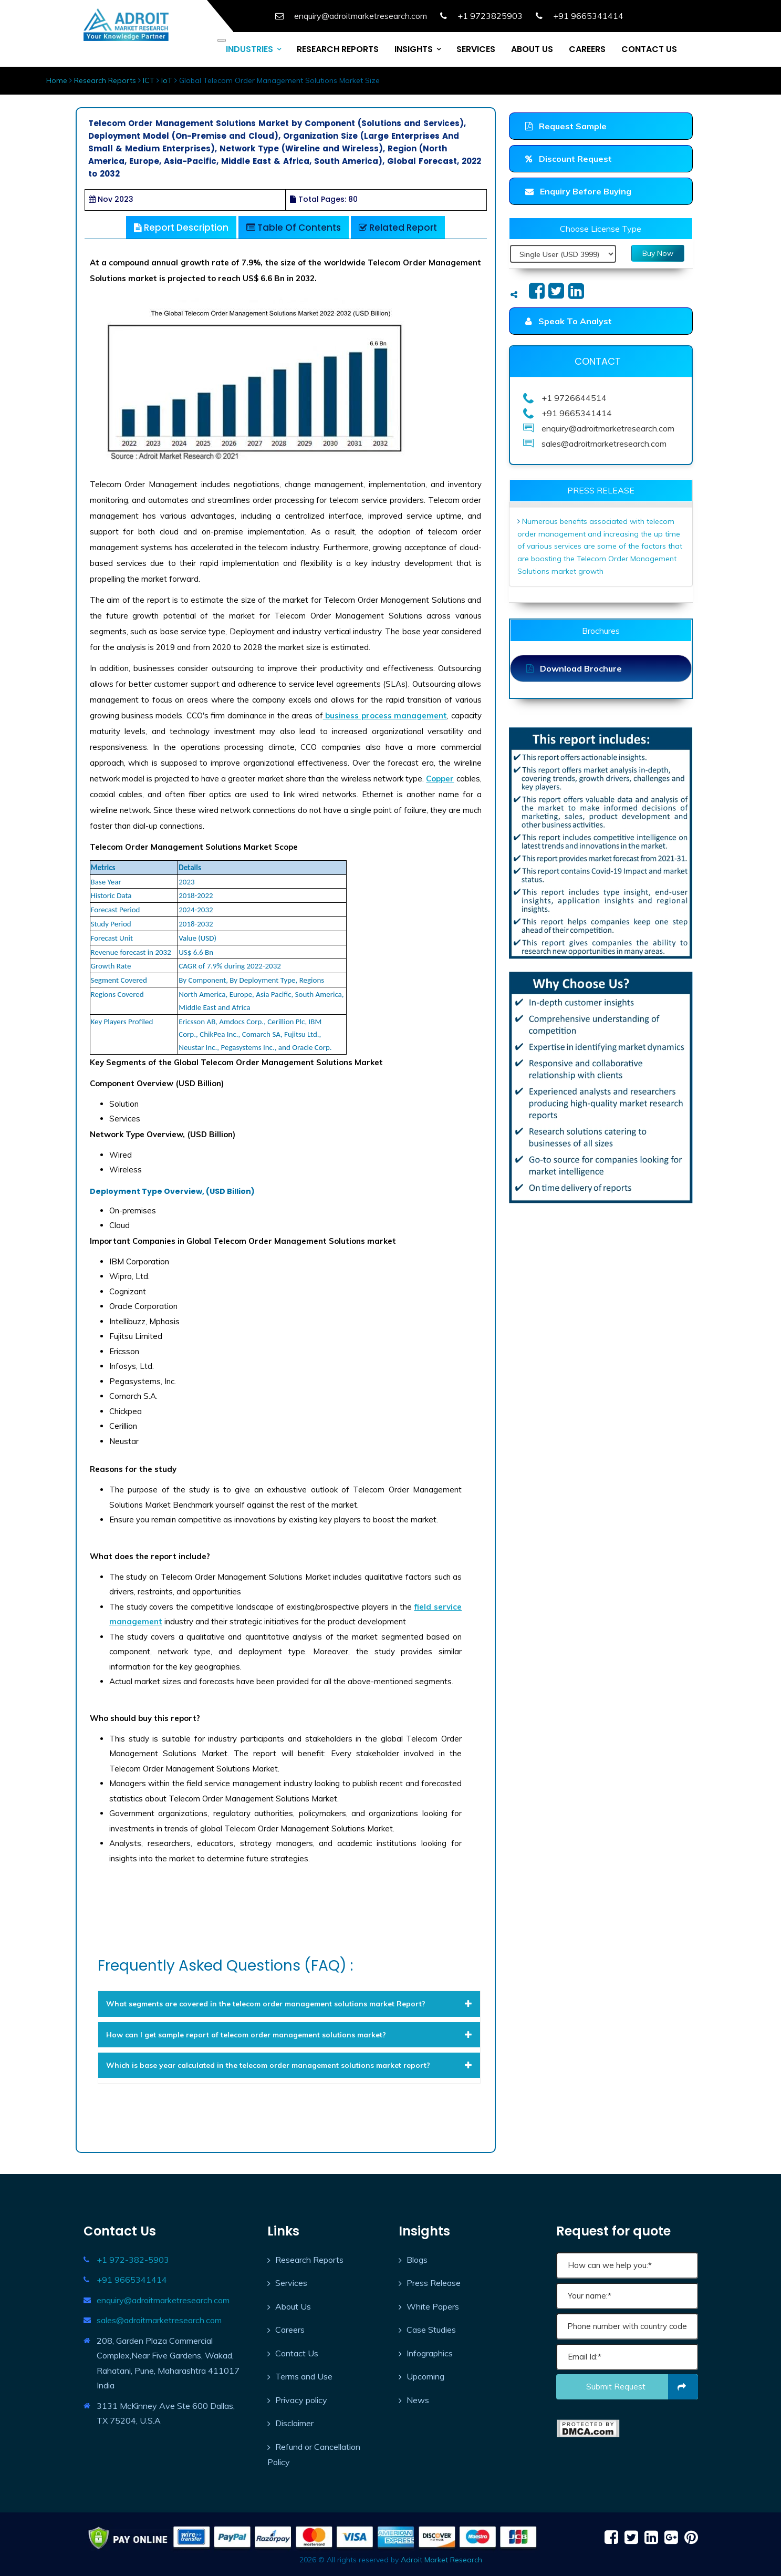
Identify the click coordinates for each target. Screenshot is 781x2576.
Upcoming (425, 2376)
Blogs (417, 2259)
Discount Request (568, 158)
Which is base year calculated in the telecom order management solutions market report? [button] (289, 2065)
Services (291, 2283)
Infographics (430, 2353)
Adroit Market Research (441, 2559)
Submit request (642, 2386)
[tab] (289, 2003)
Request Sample (566, 126)
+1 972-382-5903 (133, 2259)
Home (56, 80)
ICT (148, 80)
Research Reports (105, 80)
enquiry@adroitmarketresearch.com (163, 2300)
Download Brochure (574, 668)
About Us (293, 2306)
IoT (166, 80)
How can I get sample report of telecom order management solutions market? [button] (289, 2034)
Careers (290, 2329)
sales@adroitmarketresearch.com (159, 2320)
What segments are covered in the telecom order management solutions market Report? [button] (289, 2003)
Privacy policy (301, 2400)
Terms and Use (303, 2376)
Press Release (434, 2283)
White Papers (433, 2306)
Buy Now (657, 253)
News (418, 2400)
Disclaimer (294, 2423)
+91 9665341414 (132, 2279)
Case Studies (431, 2329)
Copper (440, 779)
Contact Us (296, 2353)
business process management (385, 715)
